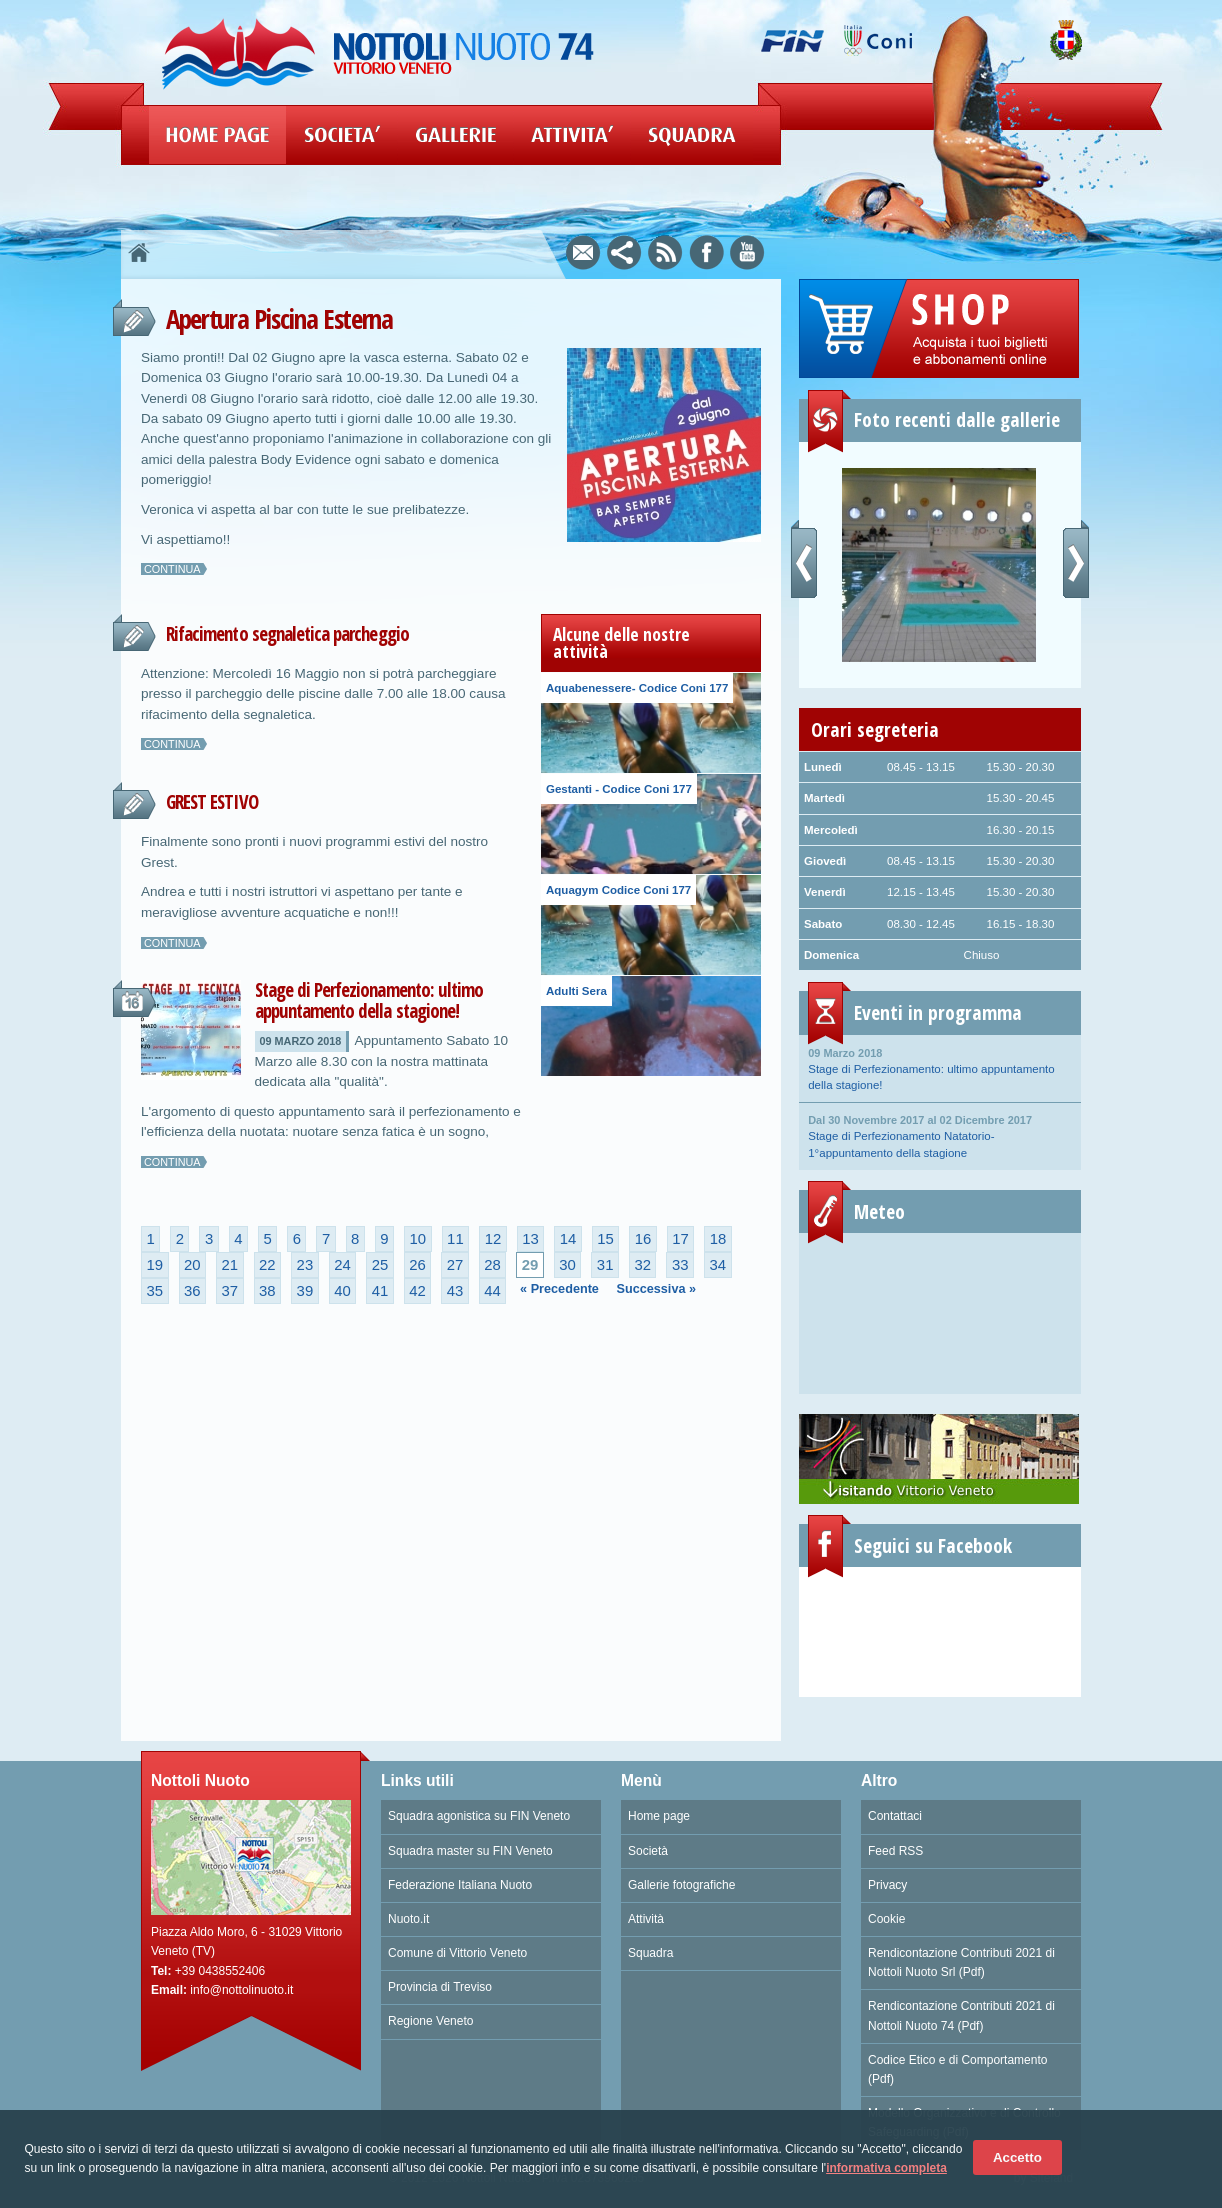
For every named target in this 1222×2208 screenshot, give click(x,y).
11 (455, 1239)
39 (305, 1291)
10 (418, 1239)
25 (380, 1265)
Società (648, 1851)
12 (493, 1239)
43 (455, 1291)
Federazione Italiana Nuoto (460, 1885)
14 (568, 1239)
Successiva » (657, 1289)
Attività (646, 1919)
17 (680, 1239)
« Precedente (559, 1289)
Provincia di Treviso (440, 1987)
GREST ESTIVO (212, 802)
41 (380, 1291)
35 (154, 1291)
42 (417, 1291)
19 (154, 1265)
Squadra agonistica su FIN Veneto (479, 1816)
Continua (172, 569)
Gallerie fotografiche (681, 1885)
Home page (659, 1816)
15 (605, 1239)
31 (605, 1265)
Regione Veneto (430, 2021)
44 (492, 1291)
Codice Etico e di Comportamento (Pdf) (957, 2069)
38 (267, 1291)
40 (342, 1291)
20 (192, 1265)
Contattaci (895, 1816)
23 (305, 1265)
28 (492, 1265)
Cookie (886, 1919)
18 (718, 1239)
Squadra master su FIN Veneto (470, 1851)
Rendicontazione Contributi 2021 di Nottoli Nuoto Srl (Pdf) (961, 1962)
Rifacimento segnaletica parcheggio (287, 634)
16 (643, 1239)
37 (230, 1291)
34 (717, 1265)
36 (192, 1291)
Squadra (650, 1953)
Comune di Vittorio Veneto (457, 1953)
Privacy (887, 1885)
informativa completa (886, 2168)
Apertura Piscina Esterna (279, 318)
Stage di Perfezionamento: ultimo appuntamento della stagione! (369, 1000)
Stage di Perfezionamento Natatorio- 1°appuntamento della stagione (940, 1135)
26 (417, 1265)
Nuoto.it (408, 1919)
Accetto (1017, 2157)
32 (642, 1265)
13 (530, 1239)
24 (342, 1265)
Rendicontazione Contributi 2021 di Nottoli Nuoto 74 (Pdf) (961, 2015)
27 (455, 1265)
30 (567, 1265)
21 (230, 1265)
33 (680, 1265)
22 (267, 1265)
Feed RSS (895, 1851)
